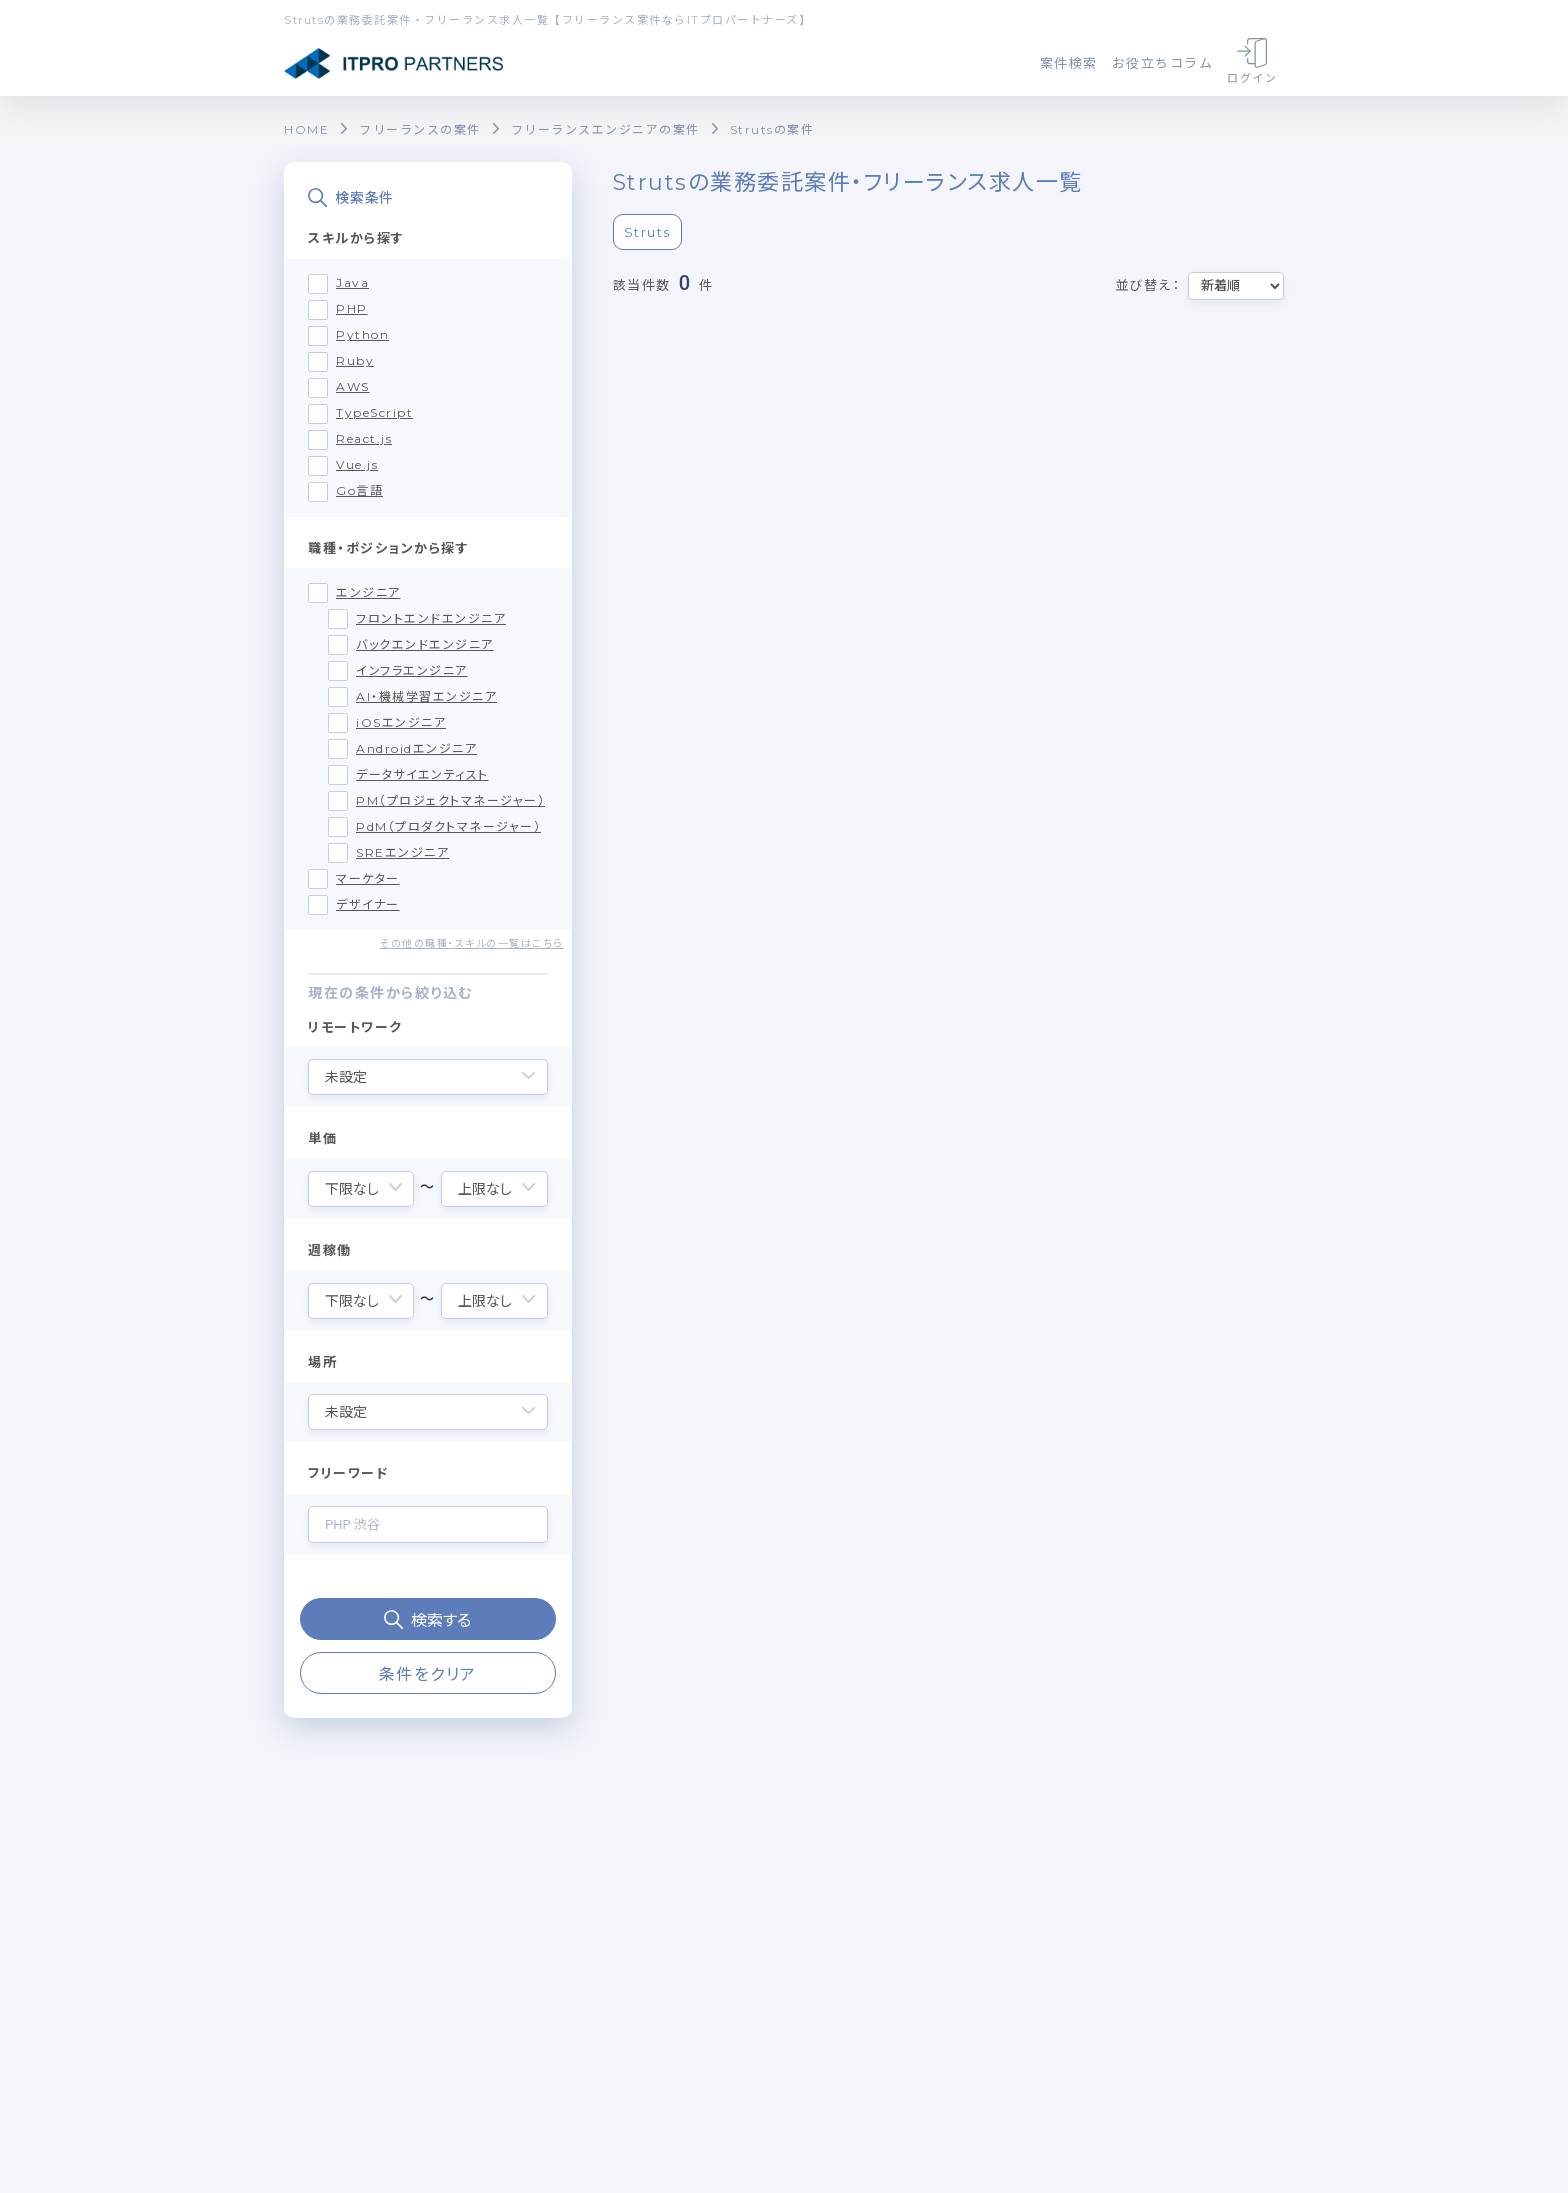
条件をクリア (428, 1674)
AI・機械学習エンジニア (426, 696)
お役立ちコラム (1163, 63)
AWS (353, 386)
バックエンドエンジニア (425, 644)
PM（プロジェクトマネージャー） (450, 800)
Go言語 (359, 490)
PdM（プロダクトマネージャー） (448, 826)
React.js (364, 438)
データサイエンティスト (422, 774)
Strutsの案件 (772, 129)
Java (352, 282)
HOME (306, 129)
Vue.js (357, 464)
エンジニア (368, 592)
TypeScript (374, 412)
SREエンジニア (402, 852)
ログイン (1252, 61)
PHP (352, 308)
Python (362, 334)
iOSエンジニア (401, 722)
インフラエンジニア (412, 670)
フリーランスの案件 (420, 129)
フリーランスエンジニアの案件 (605, 129)
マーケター (368, 878)
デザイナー (368, 904)
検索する (427, 1620)
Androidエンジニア (416, 748)
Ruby (355, 360)
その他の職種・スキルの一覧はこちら (472, 943)
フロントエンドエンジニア (431, 618)
